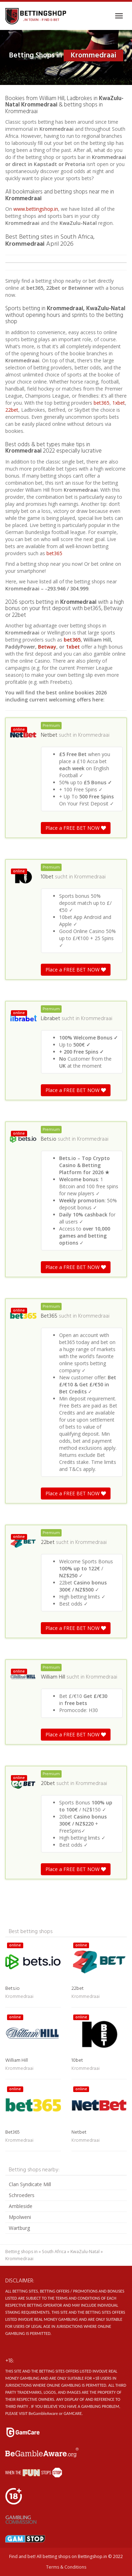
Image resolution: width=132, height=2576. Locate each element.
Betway (47, 646)
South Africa (54, 2252)
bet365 (101, 402)
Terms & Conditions (66, 2567)
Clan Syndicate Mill (30, 2184)
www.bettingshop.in (35, 209)
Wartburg (19, 2228)
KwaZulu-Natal (85, 2252)
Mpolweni (20, 2217)
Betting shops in (21, 2252)
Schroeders (21, 2195)
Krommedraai (93, 735)
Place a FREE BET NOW (75, 827)
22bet (11, 409)
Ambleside (20, 2206)
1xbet (118, 402)
